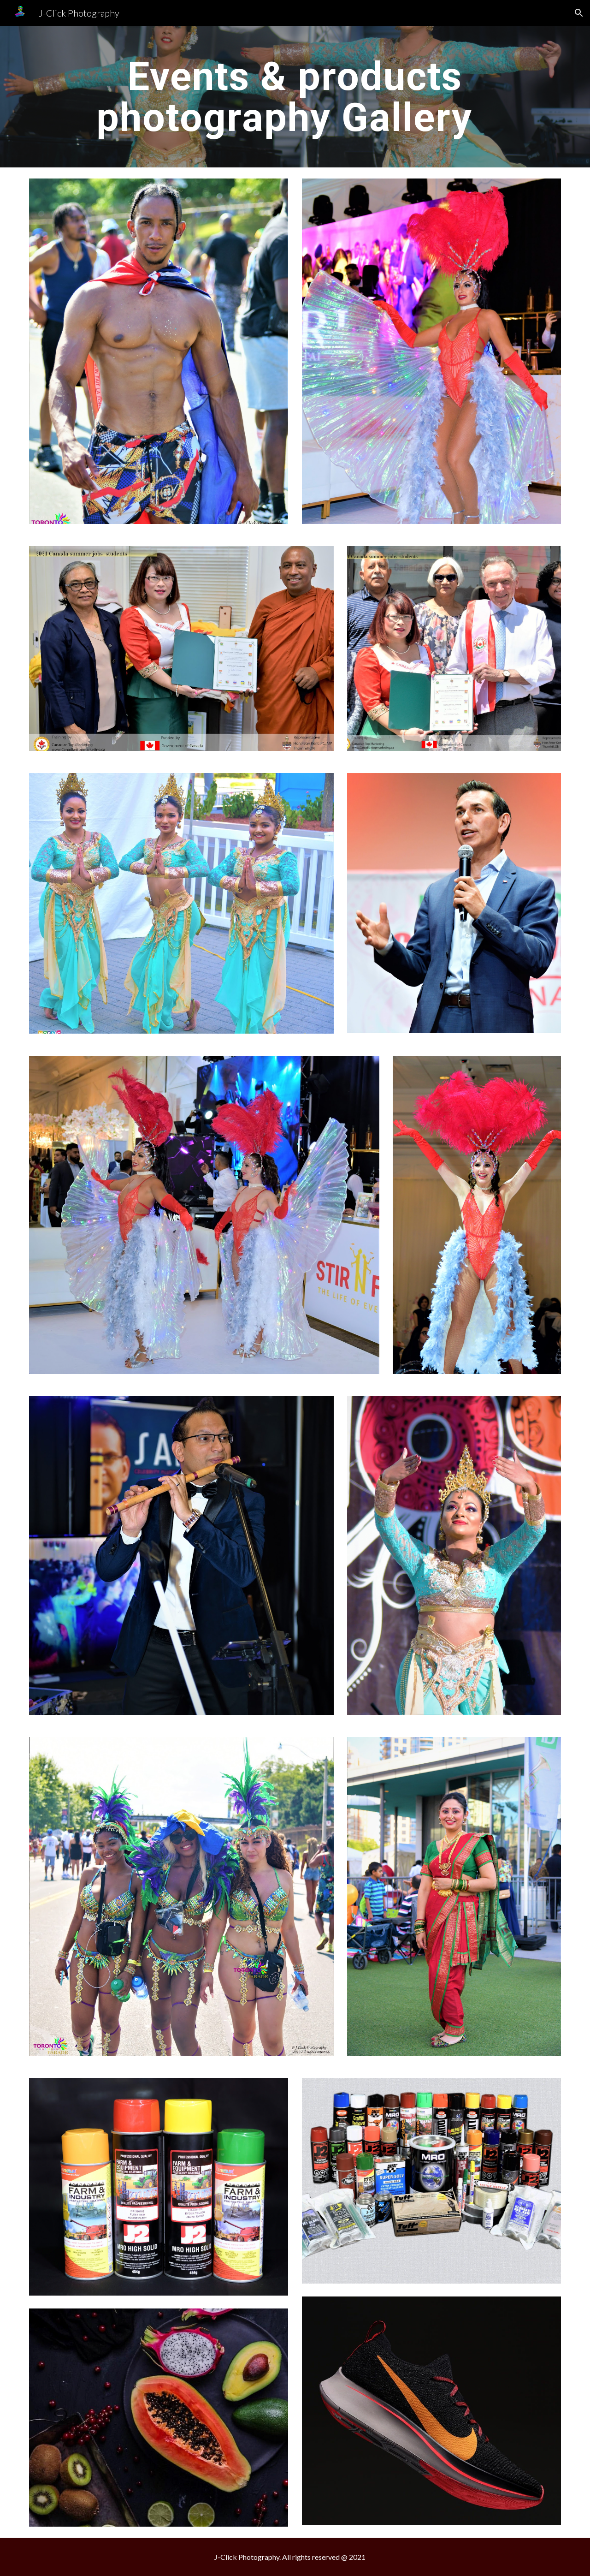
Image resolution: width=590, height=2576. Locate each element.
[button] (579, 13)
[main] (294, 97)
